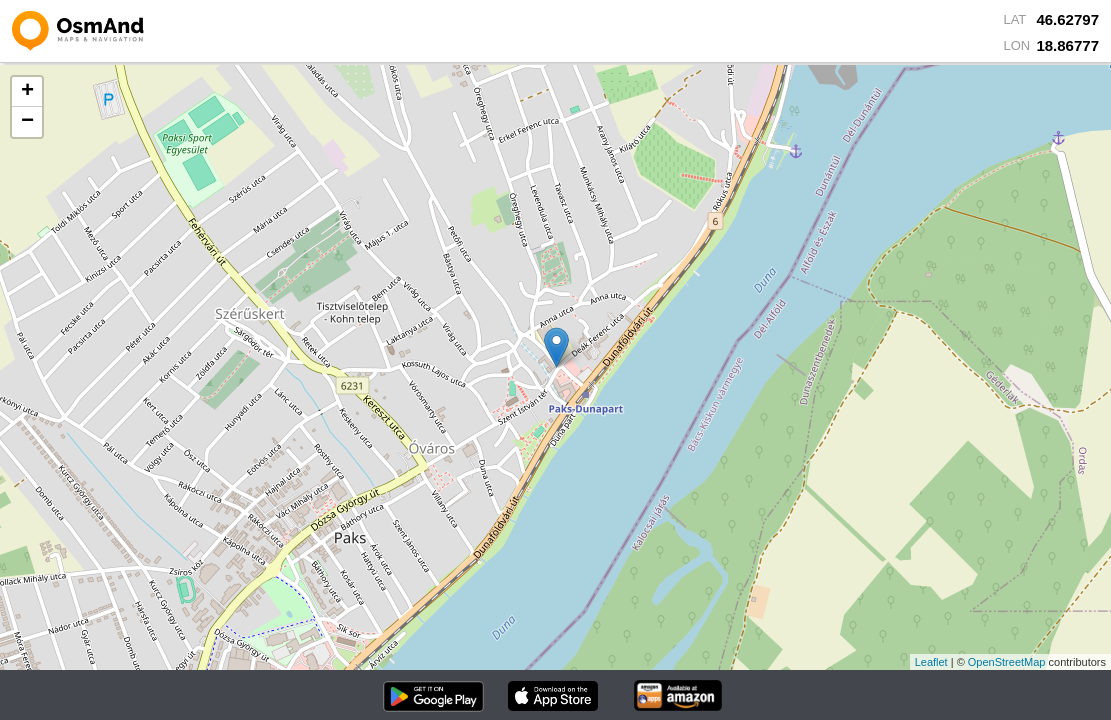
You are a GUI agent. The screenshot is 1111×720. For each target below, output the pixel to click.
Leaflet (931, 662)
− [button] (27, 122)
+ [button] (27, 92)
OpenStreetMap (1007, 662)
